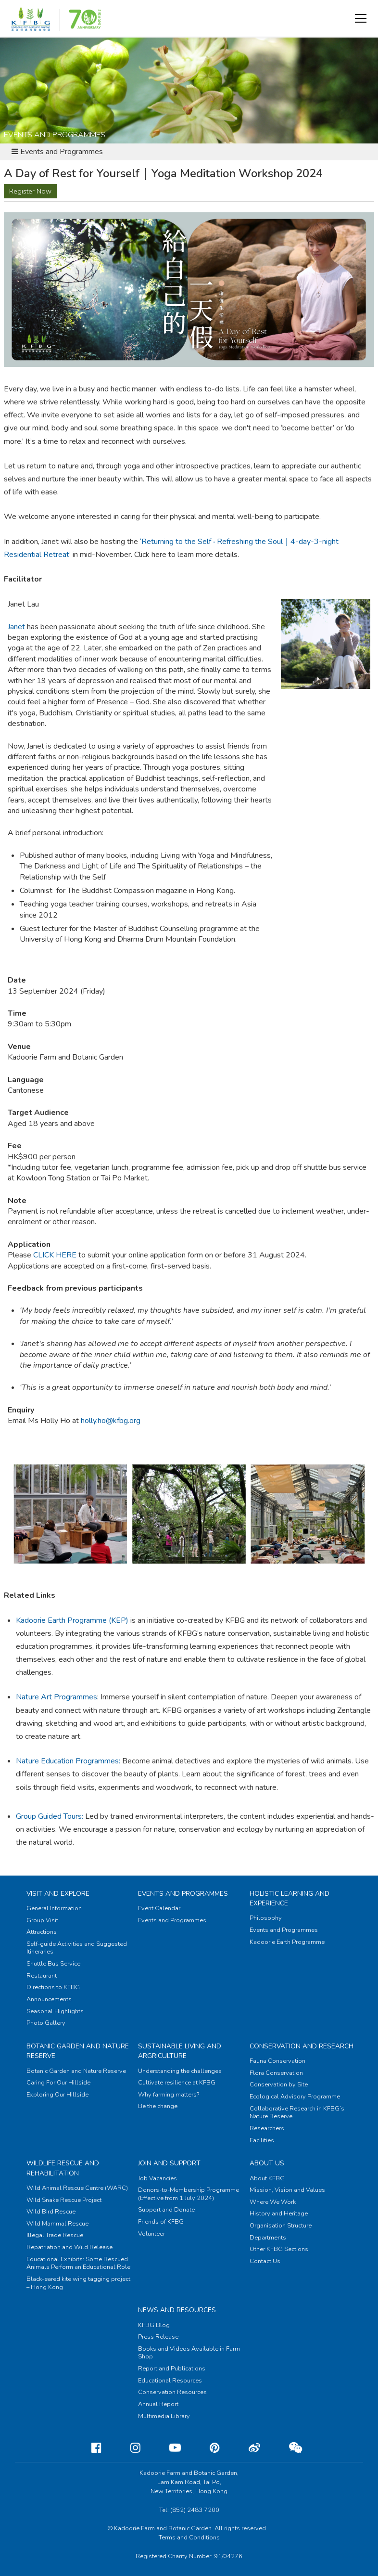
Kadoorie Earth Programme (287, 1942)
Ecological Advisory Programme (295, 2096)
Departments (268, 2237)
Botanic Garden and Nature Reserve (76, 2071)
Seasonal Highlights (55, 2011)
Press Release (158, 2336)
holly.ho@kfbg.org (110, 1420)
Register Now (30, 191)
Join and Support (169, 2163)
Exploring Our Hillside (57, 2094)
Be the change (157, 2106)
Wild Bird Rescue (51, 2211)
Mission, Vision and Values (287, 2190)
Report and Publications (171, 2368)
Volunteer (151, 2233)
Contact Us (265, 2261)
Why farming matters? (168, 2094)
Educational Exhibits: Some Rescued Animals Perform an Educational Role (78, 2263)
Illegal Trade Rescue (54, 2235)
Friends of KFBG (161, 2221)
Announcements (49, 1999)
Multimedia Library (164, 2416)
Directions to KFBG (53, 1987)
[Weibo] (246, 2447)
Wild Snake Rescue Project (63, 2200)
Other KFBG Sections (279, 2249)
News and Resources (177, 2310)
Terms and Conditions (189, 2537)
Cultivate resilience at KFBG (176, 2082)
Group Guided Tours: (50, 1816)
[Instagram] (127, 2447)
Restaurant (41, 1975)
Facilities (262, 2140)
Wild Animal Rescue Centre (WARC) (77, 2188)
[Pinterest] (207, 2447)
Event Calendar (159, 1908)
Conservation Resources (172, 2392)
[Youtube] (167, 2447)
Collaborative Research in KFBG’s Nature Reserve (297, 2112)
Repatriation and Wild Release (69, 2247)
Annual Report (158, 2404)
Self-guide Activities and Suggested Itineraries (76, 1948)
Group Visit (42, 1920)
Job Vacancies (157, 2178)
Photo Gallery (45, 2023)
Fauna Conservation (277, 2061)
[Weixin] (288, 2447)
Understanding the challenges (180, 2071)
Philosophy (266, 1918)
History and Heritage (279, 2213)
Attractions (41, 1932)
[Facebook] (88, 2447)
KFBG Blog (154, 2325)
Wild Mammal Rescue (57, 2223)
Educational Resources (170, 2380)
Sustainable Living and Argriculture (179, 2051)
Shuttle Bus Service (53, 1963)
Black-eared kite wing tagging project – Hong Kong (78, 2283)
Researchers (267, 2128)
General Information (54, 1908)
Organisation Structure (281, 2225)
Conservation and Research (301, 2046)
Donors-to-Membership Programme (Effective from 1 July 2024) (188, 2194)
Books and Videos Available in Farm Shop (189, 2352)
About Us (267, 2163)
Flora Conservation (276, 2073)
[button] (360, 18)
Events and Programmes (183, 1893)
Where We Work (273, 2202)
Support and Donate (166, 2209)
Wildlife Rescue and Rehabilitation (62, 2168)
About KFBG (267, 2178)
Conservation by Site (279, 2084)
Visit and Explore (57, 1893)
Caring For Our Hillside (58, 2082)
